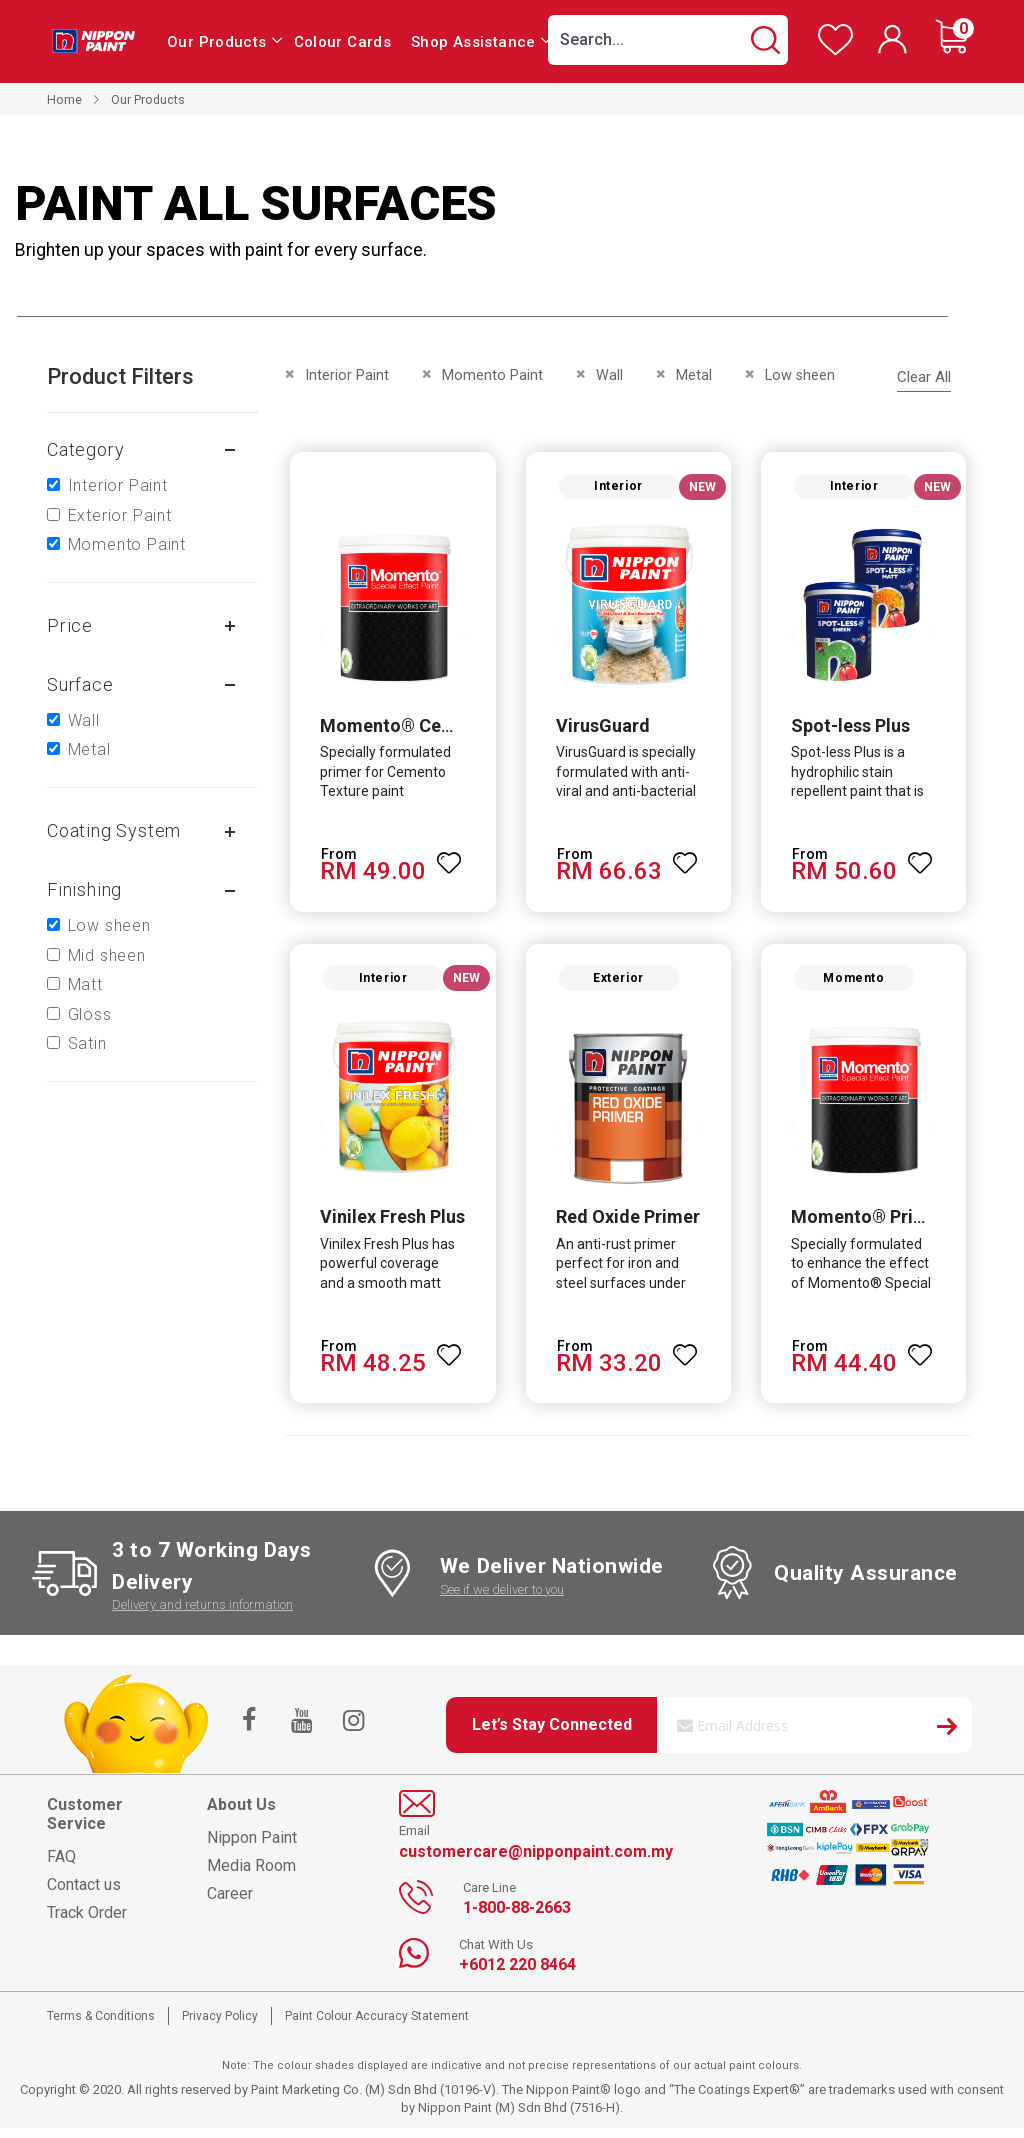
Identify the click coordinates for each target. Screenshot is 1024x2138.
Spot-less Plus (852, 729)
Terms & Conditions (101, 2025)
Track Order (87, 1921)
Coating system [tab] (114, 830)
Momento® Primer (870, 1225)
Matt (85, 984)
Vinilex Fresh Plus (387, 1225)
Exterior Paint (120, 515)
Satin (87, 1043)
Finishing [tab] (84, 889)
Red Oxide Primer (626, 1225)
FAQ (61, 1865)
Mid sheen (107, 955)
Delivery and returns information (202, 1614)
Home (64, 99)
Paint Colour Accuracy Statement (377, 2025)
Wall (84, 720)
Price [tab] (70, 625)
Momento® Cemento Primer (432, 729)
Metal (89, 749)
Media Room (251, 1874)
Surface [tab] (80, 684)
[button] (448, 859)
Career (230, 1902)
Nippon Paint (252, 1846)
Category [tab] (85, 449)
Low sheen (109, 925)
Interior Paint (118, 485)
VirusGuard (601, 729)
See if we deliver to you (502, 1598)
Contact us (84, 1893)
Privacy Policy (220, 2025)
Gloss (90, 1014)
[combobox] (668, 40)
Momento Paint (127, 544)
